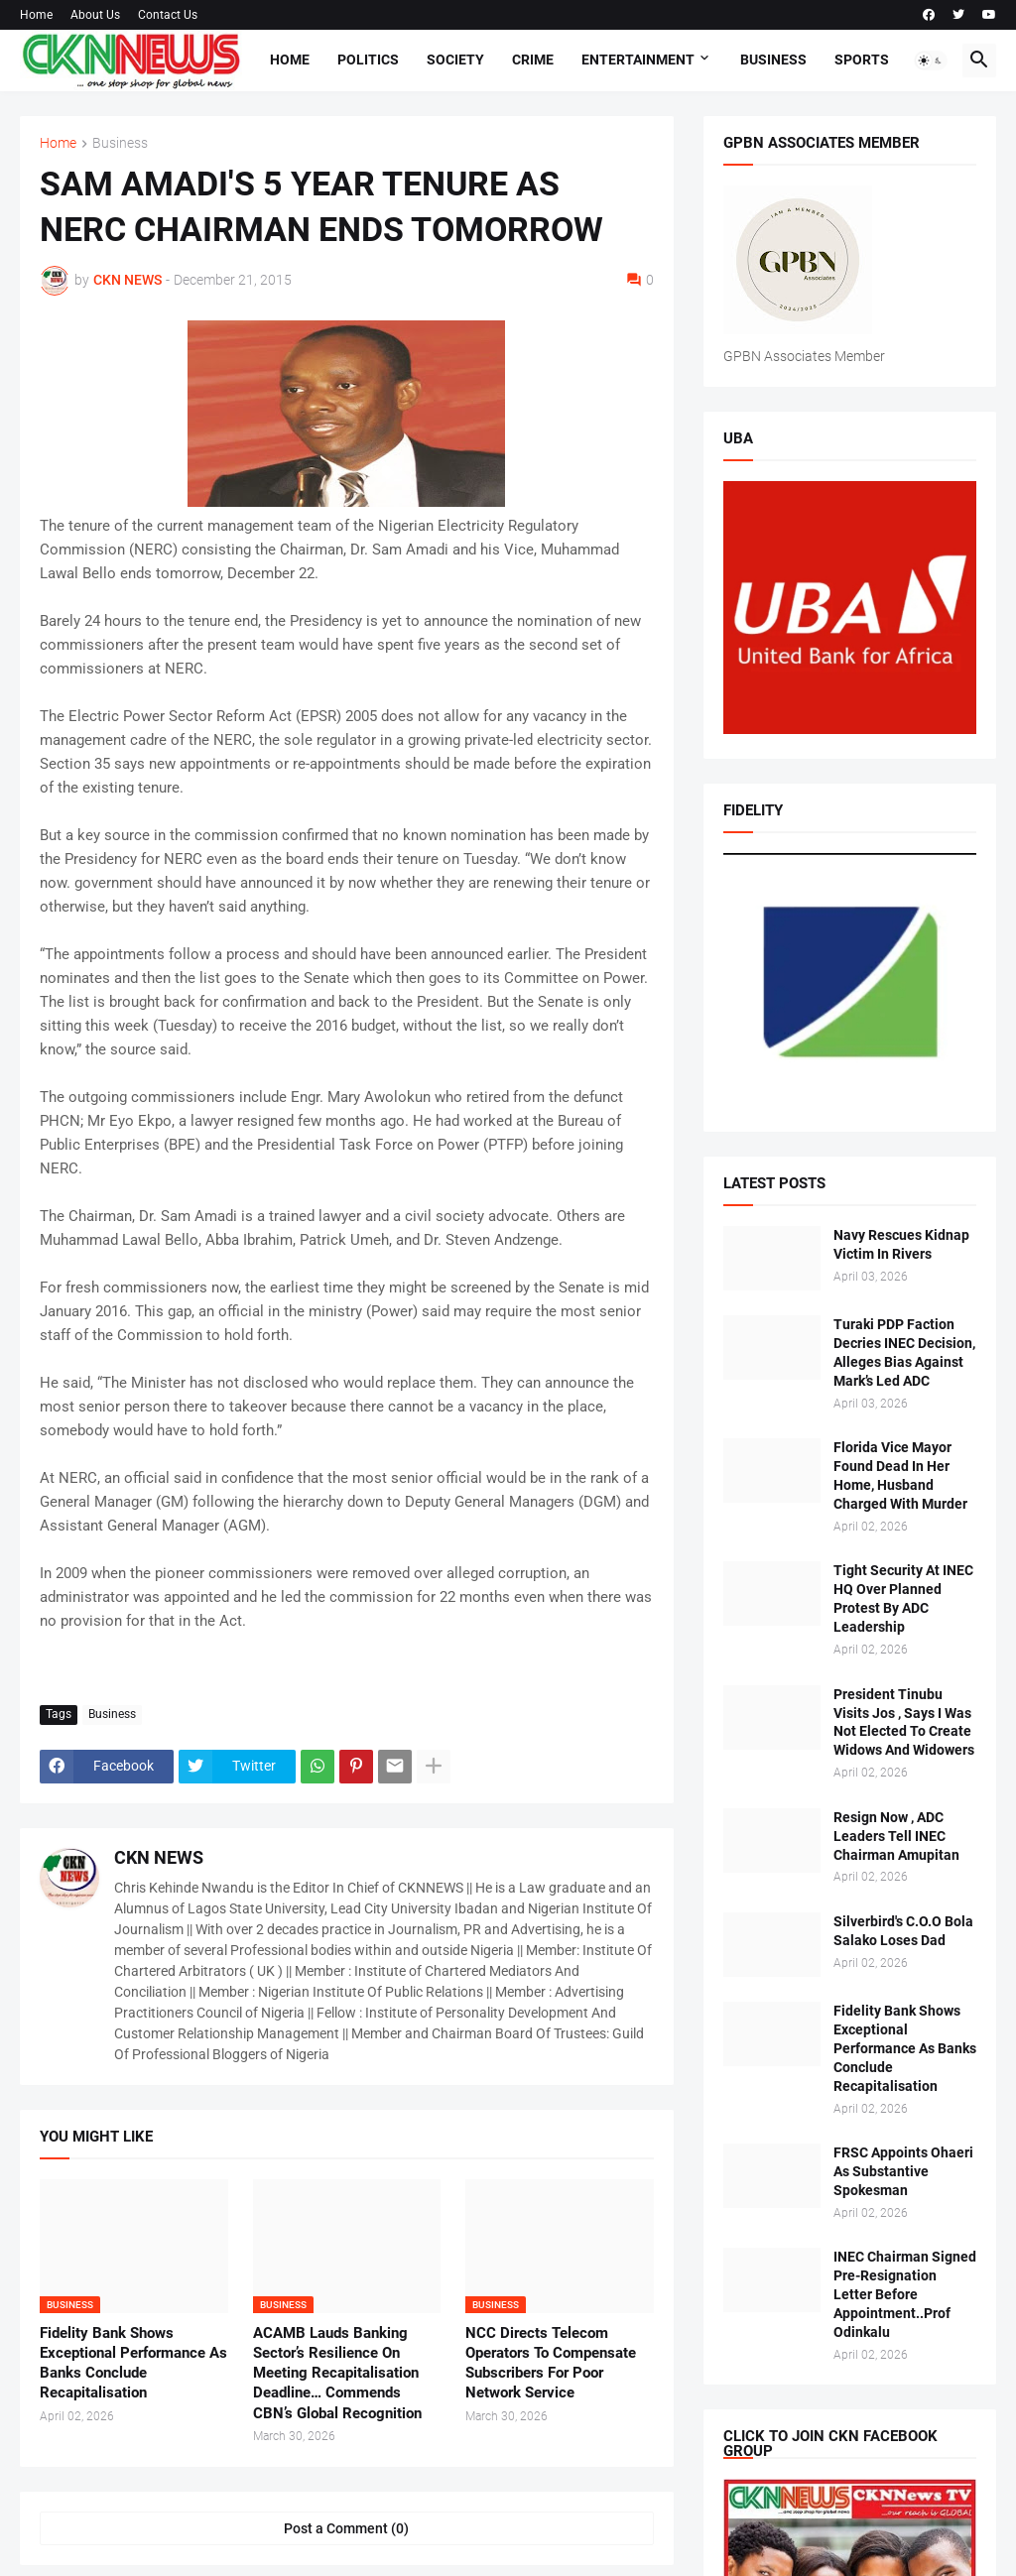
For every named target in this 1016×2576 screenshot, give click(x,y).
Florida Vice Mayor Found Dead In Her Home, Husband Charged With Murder (900, 1475)
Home (36, 15)
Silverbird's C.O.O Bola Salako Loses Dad (903, 1930)
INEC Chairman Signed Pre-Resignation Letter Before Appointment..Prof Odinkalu (904, 2294)
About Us (95, 15)
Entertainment (638, 59)
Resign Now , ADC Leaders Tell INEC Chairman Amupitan (896, 1836)
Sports (861, 59)
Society (455, 59)
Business (773, 59)
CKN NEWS (158, 1857)
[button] (931, 60)
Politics (368, 59)
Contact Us (167, 15)
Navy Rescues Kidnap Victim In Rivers (901, 1244)
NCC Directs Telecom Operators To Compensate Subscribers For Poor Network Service (550, 2363)
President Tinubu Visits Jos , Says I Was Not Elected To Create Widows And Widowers (903, 1722)
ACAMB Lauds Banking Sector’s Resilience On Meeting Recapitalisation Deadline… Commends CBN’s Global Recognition (337, 2373)
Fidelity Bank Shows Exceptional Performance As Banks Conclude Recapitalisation (133, 2363)
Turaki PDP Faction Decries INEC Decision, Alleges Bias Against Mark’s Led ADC (904, 1352)
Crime (533, 59)
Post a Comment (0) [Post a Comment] (346, 2528)
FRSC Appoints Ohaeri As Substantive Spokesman (903, 2171)
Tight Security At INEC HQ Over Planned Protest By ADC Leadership (903, 1598)
